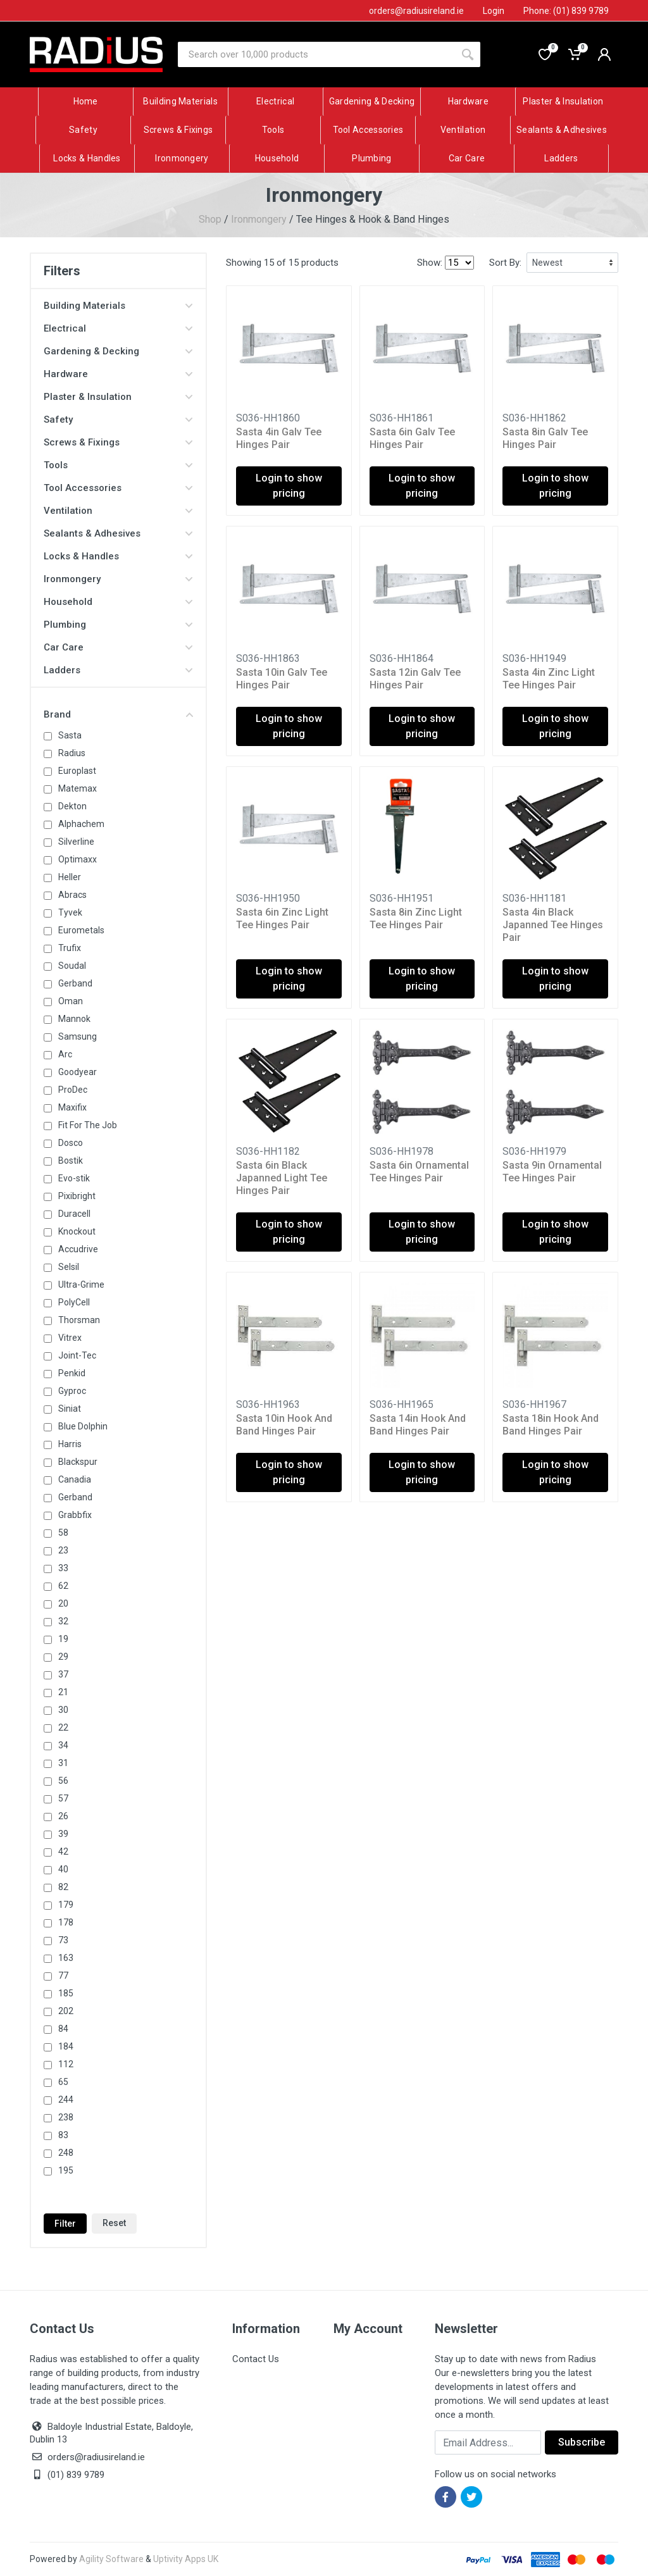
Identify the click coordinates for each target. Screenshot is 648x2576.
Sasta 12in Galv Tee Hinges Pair (415, 678)
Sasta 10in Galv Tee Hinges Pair (281, 678)
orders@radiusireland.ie (96, 2457)
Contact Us (255, 2359)
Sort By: (505, 262)
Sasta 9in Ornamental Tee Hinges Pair (552, 1171)
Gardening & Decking (118, 351)
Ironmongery (259, 219)
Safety (118, 419)
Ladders (118, 670)
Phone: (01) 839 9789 (566, 11)
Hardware (118, 374)
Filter (65, 2223)
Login (493, 11)
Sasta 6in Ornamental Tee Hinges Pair (419, 1171)
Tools (118, 465)
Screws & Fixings (118, 442)
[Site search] (316, 54)
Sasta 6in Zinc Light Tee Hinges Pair (282, 918)
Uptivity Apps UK (185, 2559)
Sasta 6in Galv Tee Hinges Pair (412, 438)
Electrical (118, 328)
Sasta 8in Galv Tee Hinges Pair (545, 438)
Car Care (118, 647)
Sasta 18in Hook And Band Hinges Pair (550, 1424)
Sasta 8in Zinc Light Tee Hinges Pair (416, 918)
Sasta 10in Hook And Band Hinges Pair (284, 1424)
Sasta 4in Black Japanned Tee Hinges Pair (552, 924)
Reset (114, 2223)
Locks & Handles (118, 556)
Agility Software (111, 2559)
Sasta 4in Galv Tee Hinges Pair (278, 438)
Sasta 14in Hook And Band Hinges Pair (418, 1424)
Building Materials (118, 305)
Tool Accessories (118, 488)
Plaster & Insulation (118, 396)
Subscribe (581, 2442)
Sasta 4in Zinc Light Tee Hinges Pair (548, 678)
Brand (118, 714)
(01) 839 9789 (67, 2474)
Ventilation (118, 510)
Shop (210, 219)
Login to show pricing (289, 485)
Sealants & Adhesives (118, 533)
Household (118, 601)
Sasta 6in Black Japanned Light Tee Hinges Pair (281, 1178)
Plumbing (118, 624)
